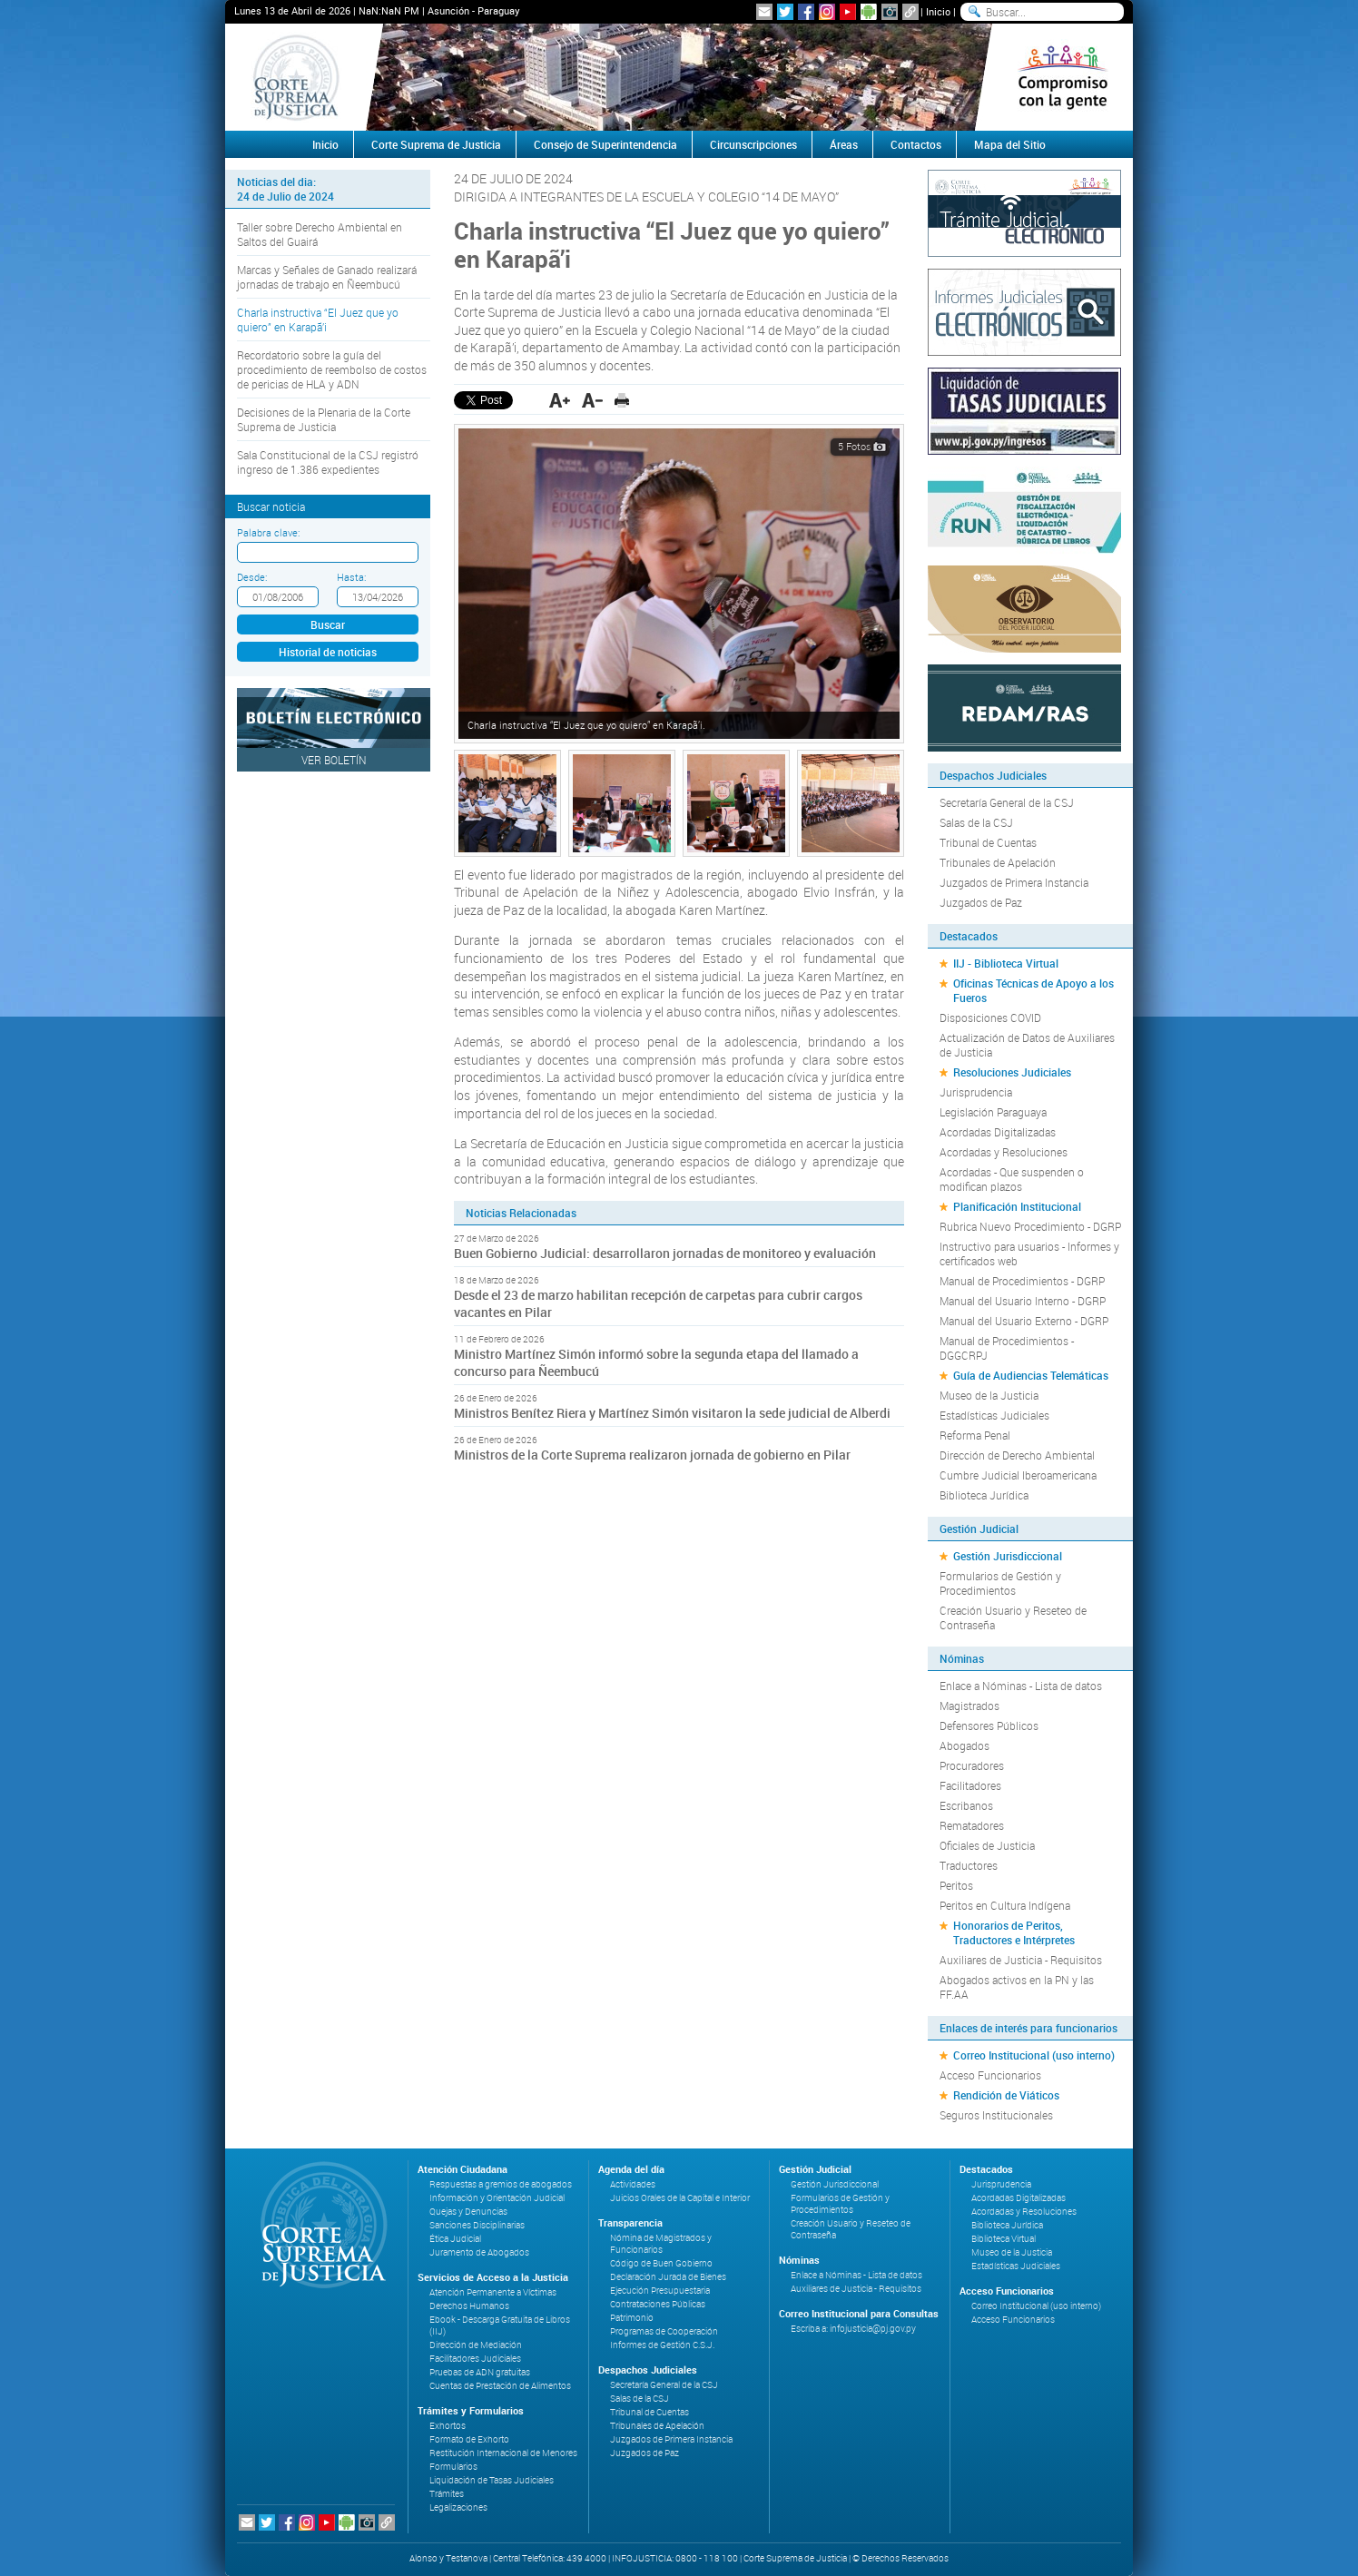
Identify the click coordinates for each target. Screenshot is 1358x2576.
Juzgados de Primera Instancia (1014, 882)
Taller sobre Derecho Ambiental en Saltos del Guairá (319, 234)
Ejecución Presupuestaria (660, 2290)
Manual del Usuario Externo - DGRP (1024, 1320)
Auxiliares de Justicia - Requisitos (1021, 1959)
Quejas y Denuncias (468, 2211)
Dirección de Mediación (475, 2345)
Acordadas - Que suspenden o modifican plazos (1012, 1179)
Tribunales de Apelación (998, 862)
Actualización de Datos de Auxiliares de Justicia (1027, 1044)
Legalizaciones (458, 2507)
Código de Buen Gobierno (661, 2263)
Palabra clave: (268, 532)
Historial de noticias (328, 651)
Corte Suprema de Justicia (436, 144)
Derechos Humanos (469, 2306)
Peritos (956, 1885)
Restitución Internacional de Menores (503, 2453)
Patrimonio (632, 2318)
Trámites (446, 2494)
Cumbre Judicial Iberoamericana (1018, 1475)
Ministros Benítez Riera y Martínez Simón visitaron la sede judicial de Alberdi (672, 1412)
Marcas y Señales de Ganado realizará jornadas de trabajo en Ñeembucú (327, 276)
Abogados (964, 1745)
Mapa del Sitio (1010, 144)
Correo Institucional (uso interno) (1034, 2055)
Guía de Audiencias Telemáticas (1030, 1375)
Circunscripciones (753, 144)
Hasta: (351, 577)
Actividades (632, 2184)
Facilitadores (970, 1785)
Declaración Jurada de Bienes (668, 2277)
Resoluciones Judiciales (1012, 1072)
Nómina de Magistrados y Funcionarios (661, 2244)
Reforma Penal (975, 1435)
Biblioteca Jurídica (984, 1495)
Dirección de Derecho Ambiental (1017, 1455)
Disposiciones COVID (990, 1017)
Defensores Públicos (989, 1725)
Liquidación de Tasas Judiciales (491, 2480)
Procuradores (972, 1765)
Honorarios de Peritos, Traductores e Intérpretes (1014, 1932)
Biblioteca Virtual (1003, 2239)
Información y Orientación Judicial (497, 2198)
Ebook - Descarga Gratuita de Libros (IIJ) (499, 2325)
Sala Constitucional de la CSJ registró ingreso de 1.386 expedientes (327, 462)
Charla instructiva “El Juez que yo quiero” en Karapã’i (318, 319)
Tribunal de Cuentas (988, 842)
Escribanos (966, 1805)
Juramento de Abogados (479, 2252)
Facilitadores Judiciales (475, 2359)
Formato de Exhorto (469, 2439)
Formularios (453, 2467)
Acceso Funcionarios (990, 2075)
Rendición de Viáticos (1006, 2095)
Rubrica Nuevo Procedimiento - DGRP (1030, 1226)
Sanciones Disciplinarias (477, 2225)
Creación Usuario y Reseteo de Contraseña (1013, 1617)
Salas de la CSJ (976, 822)
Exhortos (447, 2426)
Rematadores (972, 1825)
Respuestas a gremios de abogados (500, 2184)
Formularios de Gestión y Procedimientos (1000, 1583)
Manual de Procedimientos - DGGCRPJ (1007, 1347)
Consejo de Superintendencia (605, 144)
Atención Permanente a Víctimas (492, 2292)
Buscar (327, 624)
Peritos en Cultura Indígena (1005, 1905)
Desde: (252, 577)
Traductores (969, 1865)
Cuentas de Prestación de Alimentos (500, 2386)
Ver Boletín (334, 759)
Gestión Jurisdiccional (1007, 1556)
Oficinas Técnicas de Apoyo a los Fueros (1033, 990)
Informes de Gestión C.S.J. (662, 2345)
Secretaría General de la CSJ (1007, 802)
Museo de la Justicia (989, 1395)
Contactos (916, 144)
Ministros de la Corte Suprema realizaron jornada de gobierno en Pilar (652, 1454)
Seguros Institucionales (996, 2115)
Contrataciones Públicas (657, 2304)
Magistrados (969, 1705)
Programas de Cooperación (664, 2331)
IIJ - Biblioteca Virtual (1005, 963)
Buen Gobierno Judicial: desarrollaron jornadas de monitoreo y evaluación (665, 1253)
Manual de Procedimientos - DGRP (1022, 1280)
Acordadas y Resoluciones (1004, 1152)
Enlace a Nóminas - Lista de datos (1021, 1685)
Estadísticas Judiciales (994, 1415)
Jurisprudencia (976, 1092)
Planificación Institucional (1017, 1206)
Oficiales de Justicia (987, 1845)
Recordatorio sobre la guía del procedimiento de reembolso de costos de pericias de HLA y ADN (332, 369)
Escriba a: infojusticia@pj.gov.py (853, 2329)
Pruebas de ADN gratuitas (479, 2372)
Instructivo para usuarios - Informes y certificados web (1029, 1253)
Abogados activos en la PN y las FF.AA (1017, 1986)
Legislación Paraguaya (993, 1112)
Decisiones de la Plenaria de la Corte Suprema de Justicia (323, 419)
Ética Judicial (455, 2239)
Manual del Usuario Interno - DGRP (1023, 1300)
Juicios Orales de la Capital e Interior (680, 2198)
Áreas (844, 144)
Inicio (938, 11)
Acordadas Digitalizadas (998, 1132)
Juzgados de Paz (981, 902)
